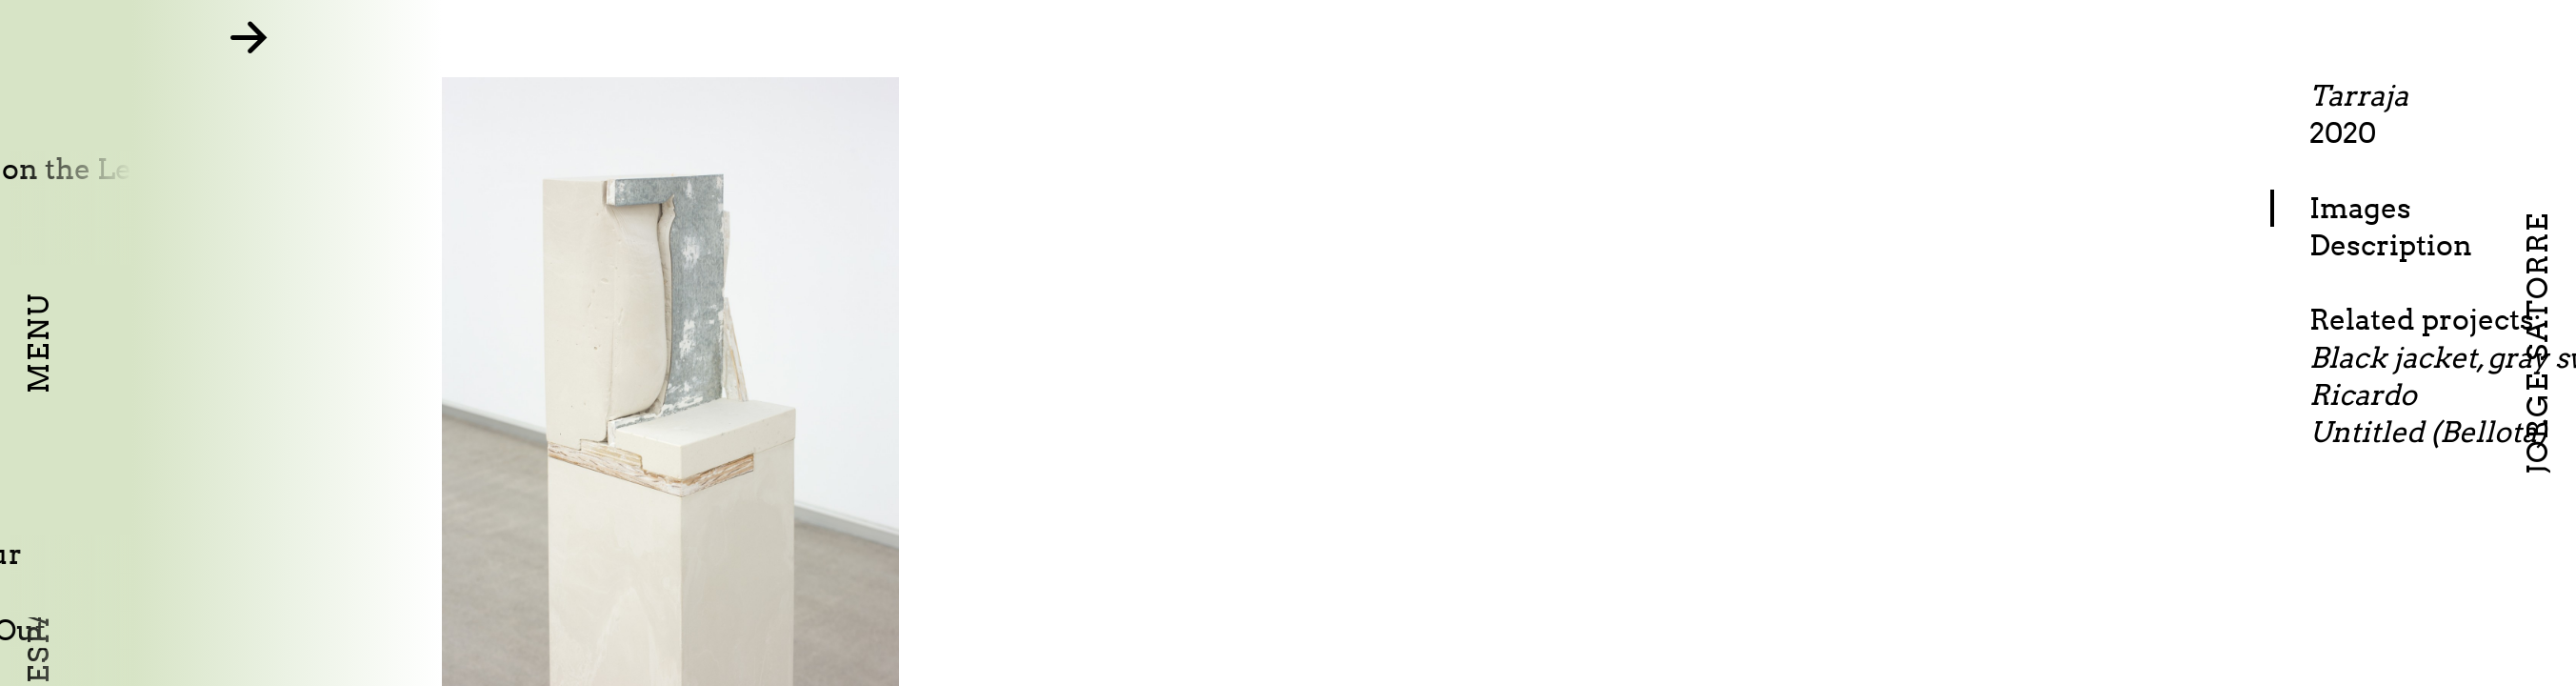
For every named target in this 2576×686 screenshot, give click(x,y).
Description (2483, 245)
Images (2453, 208)
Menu (38, 343)
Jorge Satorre (2537, 343)
